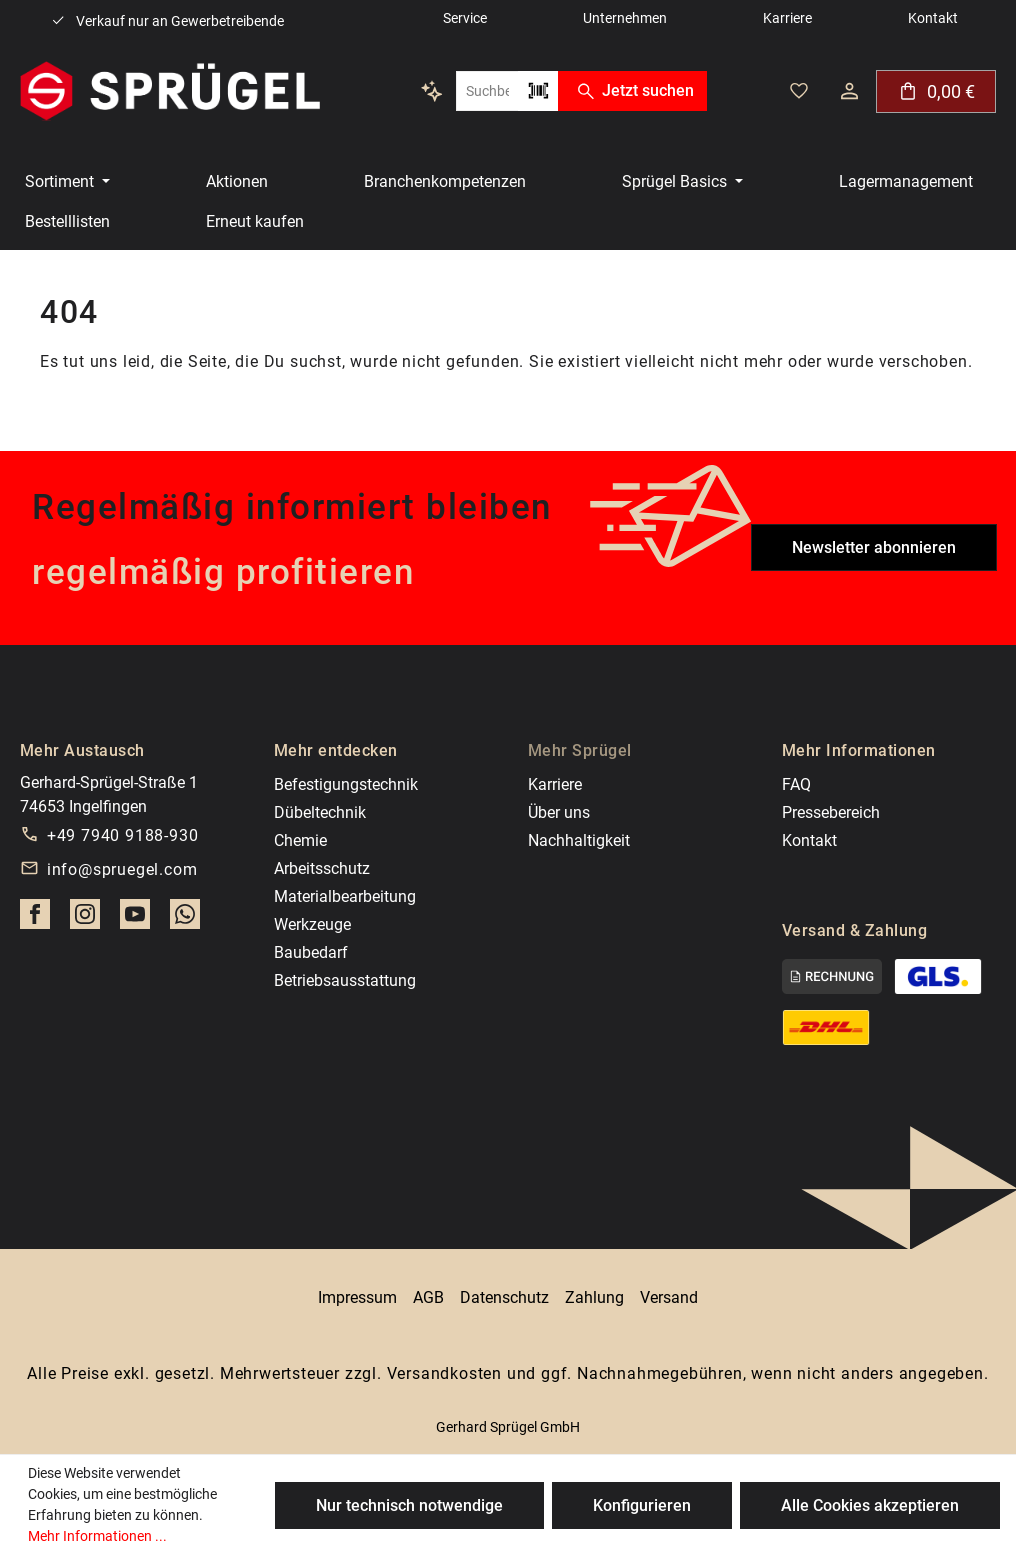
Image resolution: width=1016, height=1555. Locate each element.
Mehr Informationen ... (97, 1536)
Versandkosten (444, 1373)
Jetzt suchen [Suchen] (632, 91)
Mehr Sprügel (580, 750)
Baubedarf (311, 952)
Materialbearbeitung (345, 896)
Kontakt (809, 840)
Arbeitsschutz (322, 868)
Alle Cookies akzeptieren (870, 1505)
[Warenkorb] (936, 91)
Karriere (555, 784)
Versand (669, 1297)
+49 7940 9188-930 (123, 835)
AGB (428, 1297)
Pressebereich (831, 812)
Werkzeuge (312, 924)
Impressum (357, 1297)
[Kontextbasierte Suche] (432, 91)
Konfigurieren (642, 1505)
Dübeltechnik (320, 812)
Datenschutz (504, 1297)
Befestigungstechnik (346, 784)
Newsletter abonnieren (874, 547)
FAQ (796, 784)
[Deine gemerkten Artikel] (799, 91)
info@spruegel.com (122, 869)
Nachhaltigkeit (579, 840)
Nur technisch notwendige (409, 1505)
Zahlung (594, 1297)
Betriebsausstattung (345, 980)
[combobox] (487, 91)
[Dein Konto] (849, 91)
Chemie (300, 840)
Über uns (559, 812)
